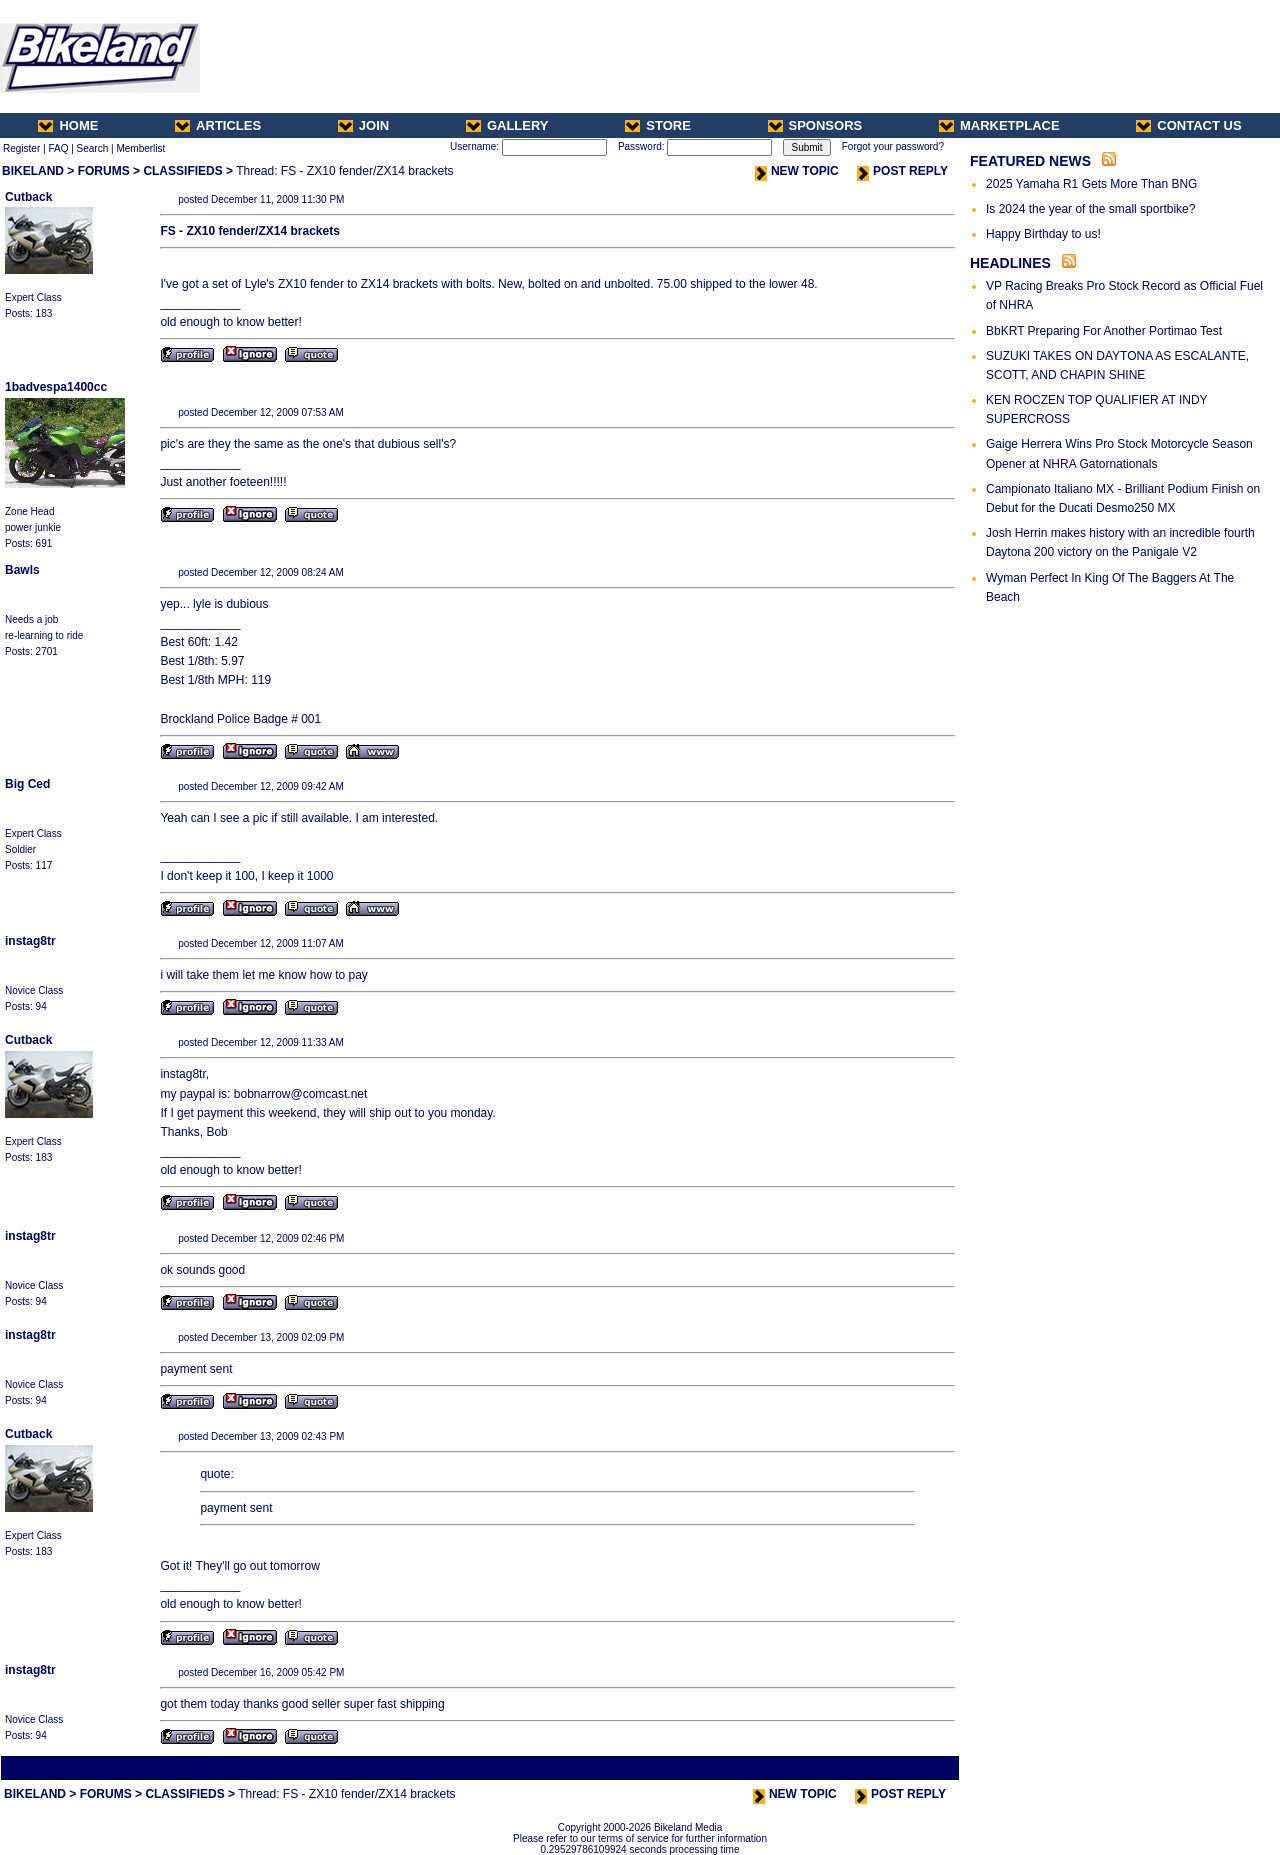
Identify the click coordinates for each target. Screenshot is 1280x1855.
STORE (658, 125)
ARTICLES (218, 125)
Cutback (28, 197)
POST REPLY (902, 171)
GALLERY (507, 125)
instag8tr (30, 941)
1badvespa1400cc (56, 387)
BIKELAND (33, 171)
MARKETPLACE (999, 125)
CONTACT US (1188, 125)
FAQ (58, 148)
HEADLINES (1010, 263)
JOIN (363, 125)
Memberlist (140, 148)
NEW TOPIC (797, 171)
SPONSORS (815, 125)
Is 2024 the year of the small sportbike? (1090, 209)
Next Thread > (922, 1767)
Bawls (22, 570)
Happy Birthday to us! (1043, 234)
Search (93, 148)
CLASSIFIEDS (182, 171)
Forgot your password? (893, 146)
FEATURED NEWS (1030, 161)
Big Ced (27, 784)
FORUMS (104, 171)
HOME (68, 125)
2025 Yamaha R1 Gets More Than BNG (1091, 184)
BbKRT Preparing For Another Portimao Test (1104, 331)
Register (21, 148)
